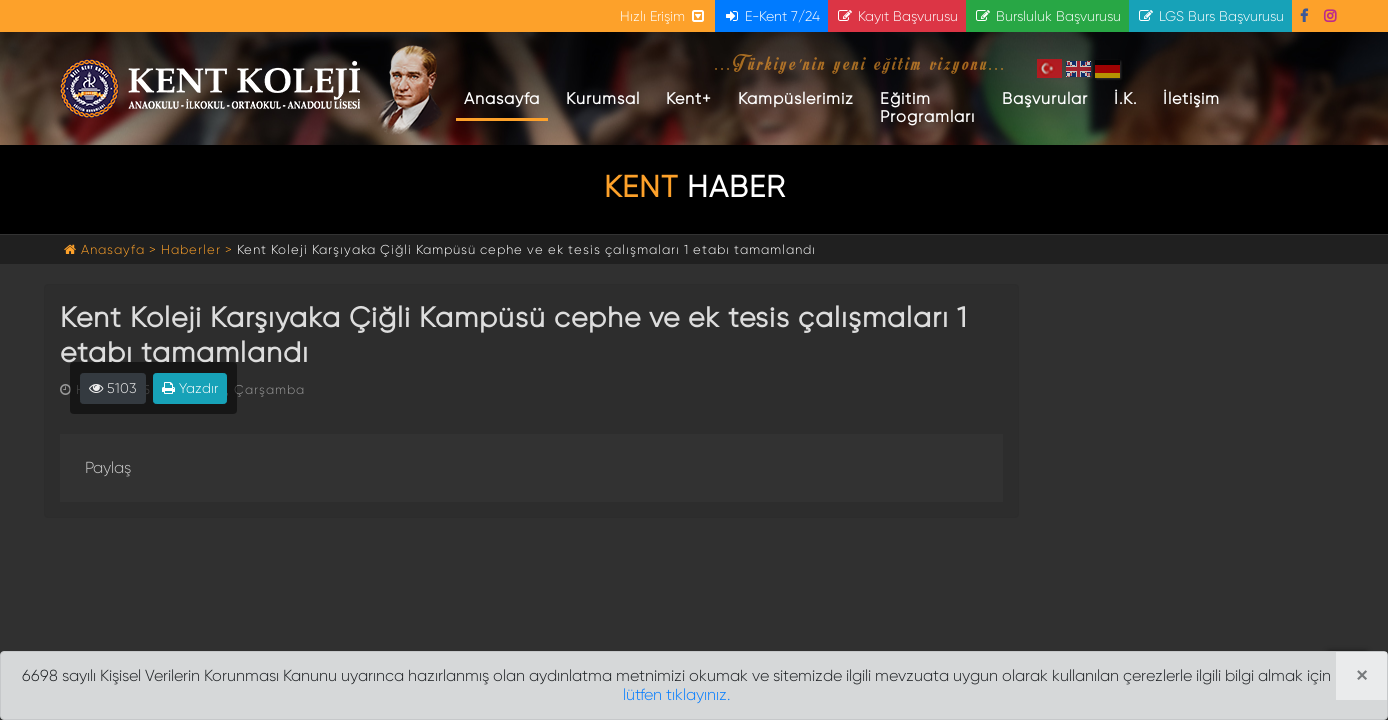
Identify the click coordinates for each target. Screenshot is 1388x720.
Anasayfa (506, 98)
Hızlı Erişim (663, 16)
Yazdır (190, 388)
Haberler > (197, 249)
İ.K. (1125, 98)
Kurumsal (603, 98)
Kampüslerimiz (796, 98)
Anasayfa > (112, 249)
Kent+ (689, 98)
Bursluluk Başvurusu (1047, 16)
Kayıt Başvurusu (897, 16)
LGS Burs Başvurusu (1210, 16)
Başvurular (1045, 98)
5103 (113, 388)
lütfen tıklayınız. (676, 694)
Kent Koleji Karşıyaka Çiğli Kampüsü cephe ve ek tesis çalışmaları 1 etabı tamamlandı (526, 249)
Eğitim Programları (927, 107)
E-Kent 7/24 (771, 16)
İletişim (1191, 98)
